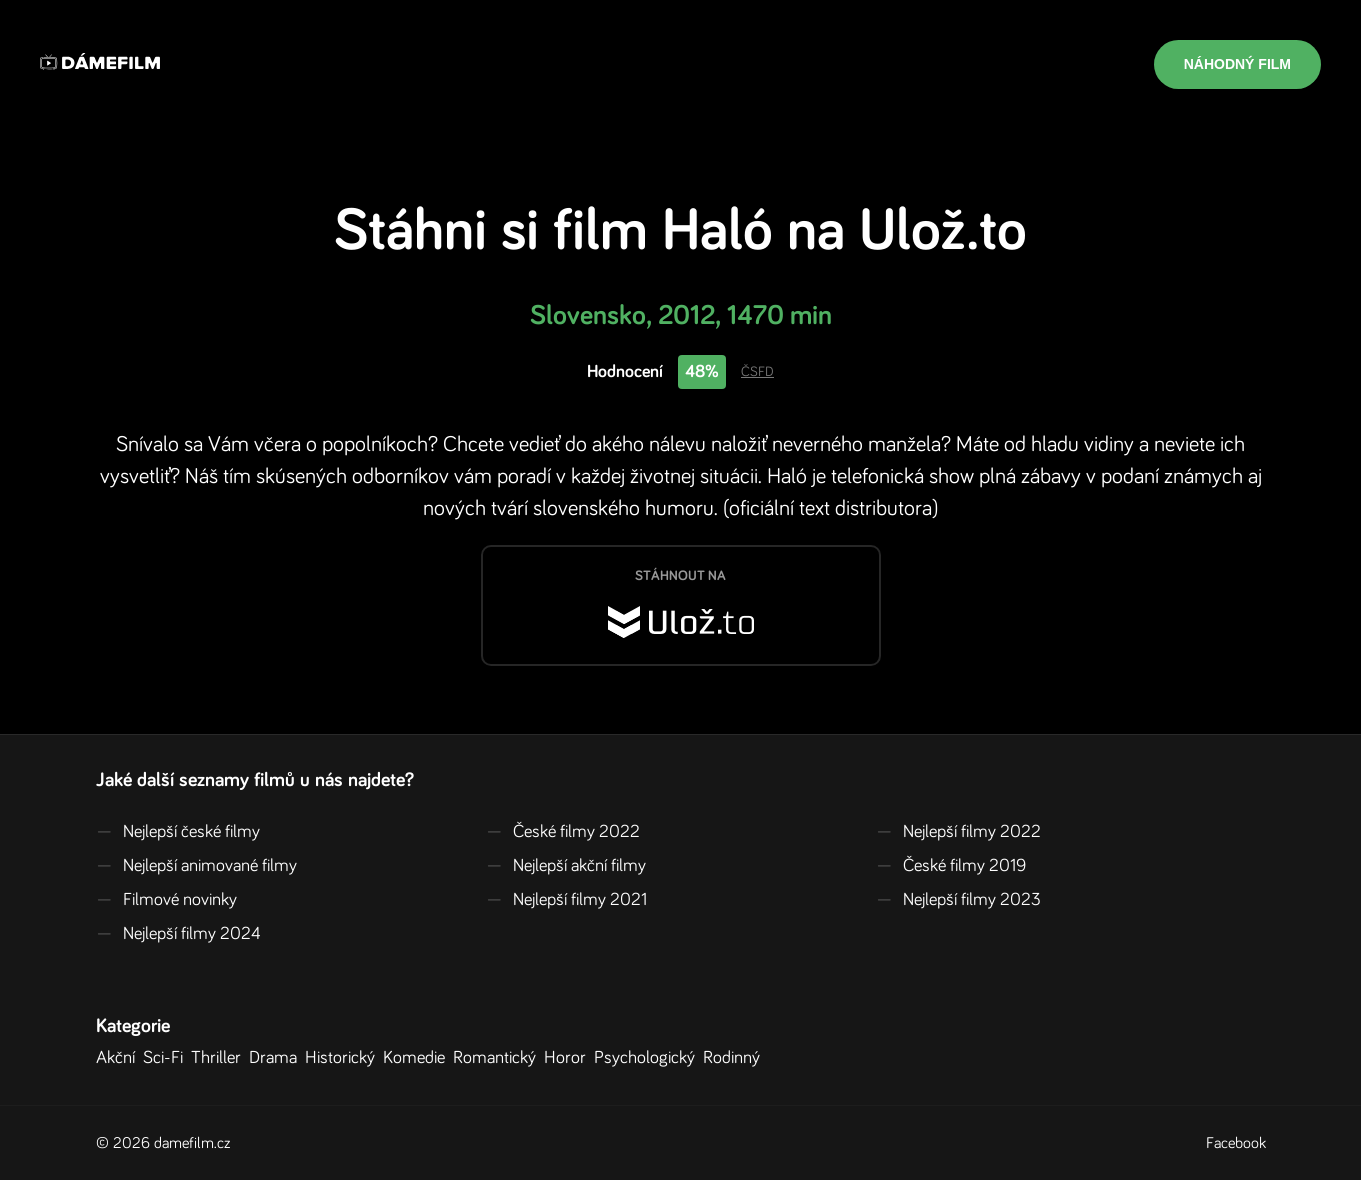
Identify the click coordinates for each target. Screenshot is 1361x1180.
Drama (277, 1058)
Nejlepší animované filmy (196, 866)
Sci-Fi (167, 1058)
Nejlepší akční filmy (566, 866)
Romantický (498, 1058)
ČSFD (757, 372)
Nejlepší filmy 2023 (958, 900)
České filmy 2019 (951, 866)
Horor (569, 1058)
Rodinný (735, 1058)
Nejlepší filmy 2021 (566, 900)
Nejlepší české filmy (178, 832)
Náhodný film (1237, 64)
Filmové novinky (166, 900)
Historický (344, 1058)
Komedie (418, 1058)
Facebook (1236, 1143)
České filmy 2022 (563, 832)
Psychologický (648, 1058)
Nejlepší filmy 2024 (178, 934)
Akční (119, 1058)
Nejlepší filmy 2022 (958, 832)
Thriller (220, 1058)
